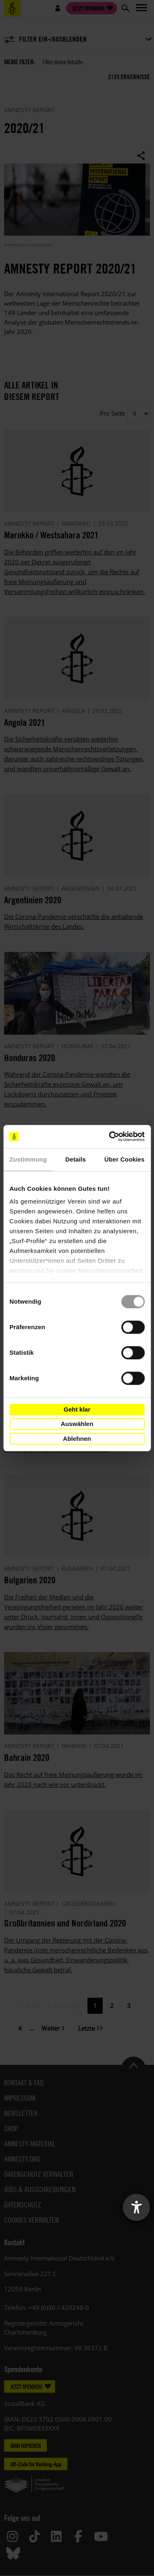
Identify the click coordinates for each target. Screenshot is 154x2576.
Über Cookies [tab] (124, 1159)
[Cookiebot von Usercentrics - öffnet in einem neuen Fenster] (110, 1136)
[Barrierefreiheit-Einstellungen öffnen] (136, 2207)
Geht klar (77, 1409)
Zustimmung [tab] (28, 1159)
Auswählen (77, 1423)
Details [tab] (75, 1159)
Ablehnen (77, 1438)
